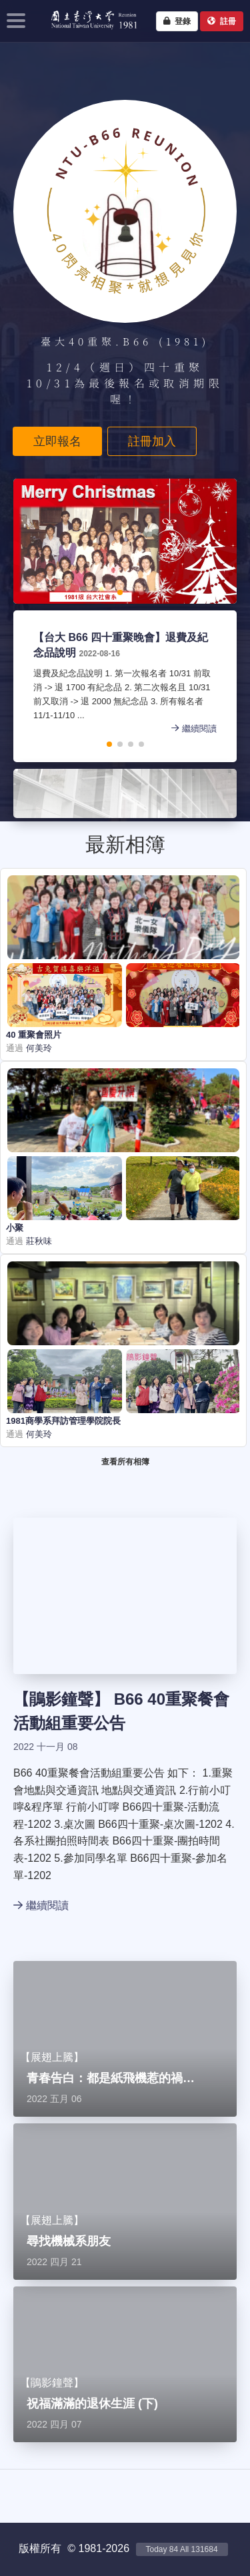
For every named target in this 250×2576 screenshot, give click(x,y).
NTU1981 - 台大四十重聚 (89, 31)
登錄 (177, 21)
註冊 (221, 21)
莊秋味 (37, 1241)
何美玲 (37, 1048)
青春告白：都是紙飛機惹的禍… (111, 2078)
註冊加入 (152, 441)
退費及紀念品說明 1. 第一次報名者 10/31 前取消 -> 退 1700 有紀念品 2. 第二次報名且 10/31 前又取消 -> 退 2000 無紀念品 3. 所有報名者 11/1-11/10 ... (125, 695)
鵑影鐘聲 (61, 1699)
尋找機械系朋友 (69, 2241)
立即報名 (57, 441)
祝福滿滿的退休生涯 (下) (92, 2403)
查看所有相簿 (125, 1461)
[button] (77, 592)
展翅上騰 (52, 2057)
